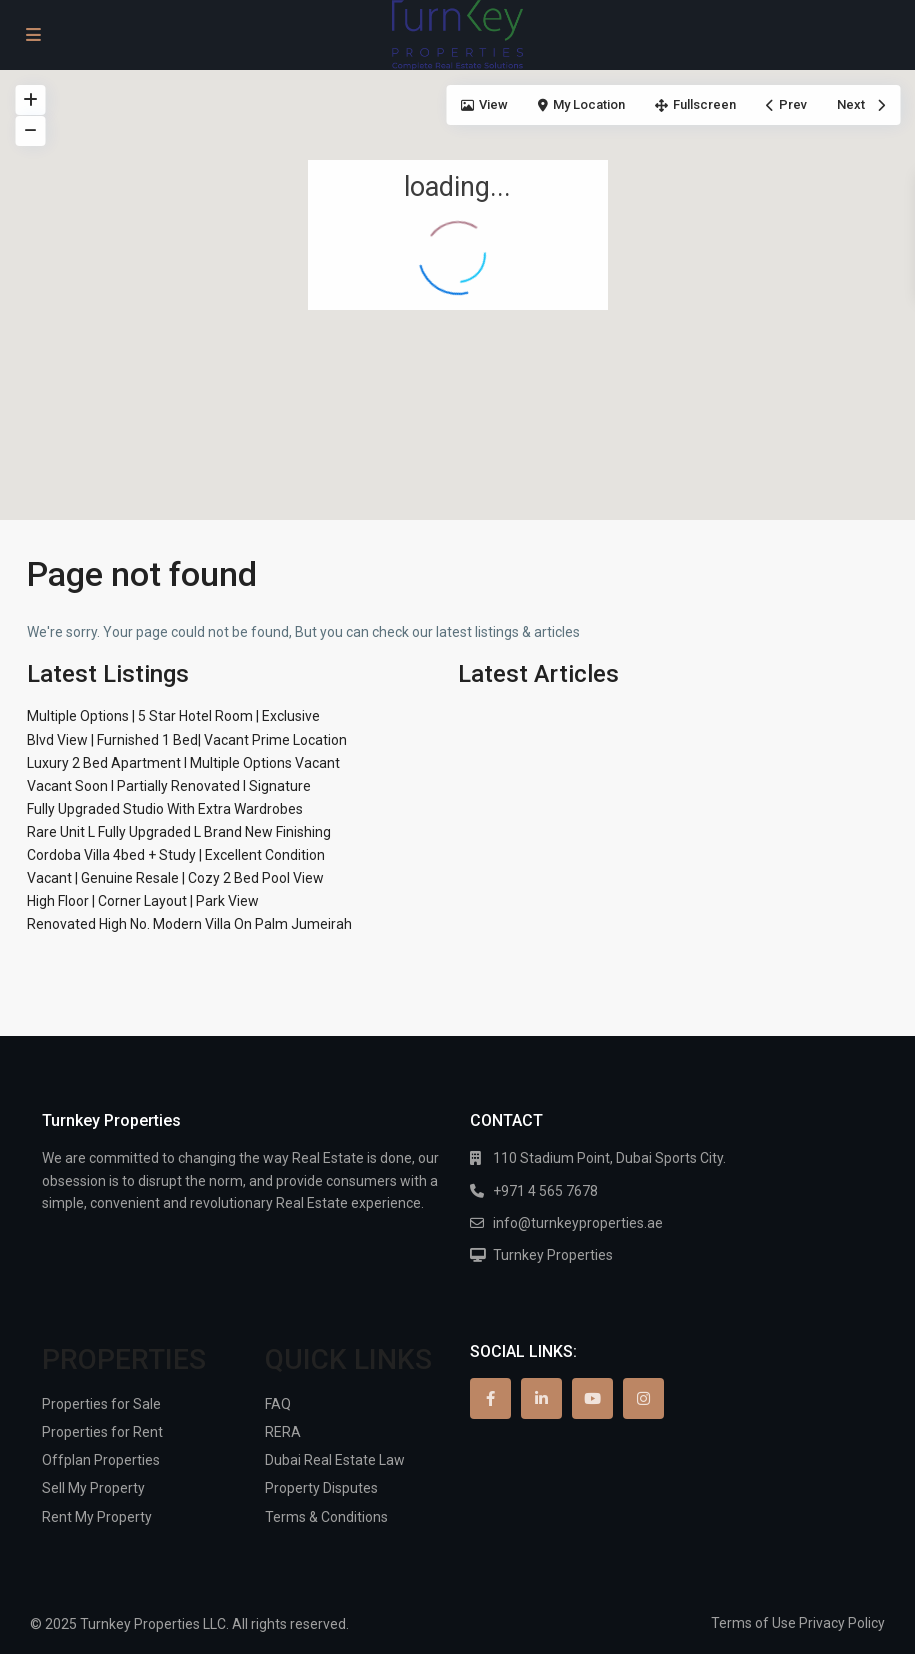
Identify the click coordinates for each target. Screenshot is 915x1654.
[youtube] (592, 1398)
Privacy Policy (842, 1623)
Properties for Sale (101, 1404)
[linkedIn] (541, 1398)
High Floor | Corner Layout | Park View (143, 901)
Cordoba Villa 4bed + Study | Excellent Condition (176, 855)
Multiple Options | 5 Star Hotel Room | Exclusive (173, 716)
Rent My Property (97, 1517)
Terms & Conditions (326, 1517)
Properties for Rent (102, 1432)
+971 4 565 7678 (545, 1191)
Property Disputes (321, 1488)
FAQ (278, 1404)
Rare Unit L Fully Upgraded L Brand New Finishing (179, 832)
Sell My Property (93, 1488)
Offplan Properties (101, 1460)
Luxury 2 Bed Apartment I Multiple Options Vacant (183, 763)
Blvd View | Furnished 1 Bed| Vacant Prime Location (187, 740)
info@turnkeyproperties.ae (578, 1223)
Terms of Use (753, 1623)
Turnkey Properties (553, 1255)
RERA (283, 1432)
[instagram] (643, 1398)
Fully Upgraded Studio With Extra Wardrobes (165, 809)
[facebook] (490, 1398)
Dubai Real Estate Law (335, 1460)
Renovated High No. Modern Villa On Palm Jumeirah (189, 924)
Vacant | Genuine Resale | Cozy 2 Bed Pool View (175, 878)
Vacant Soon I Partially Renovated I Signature (169, 786)
